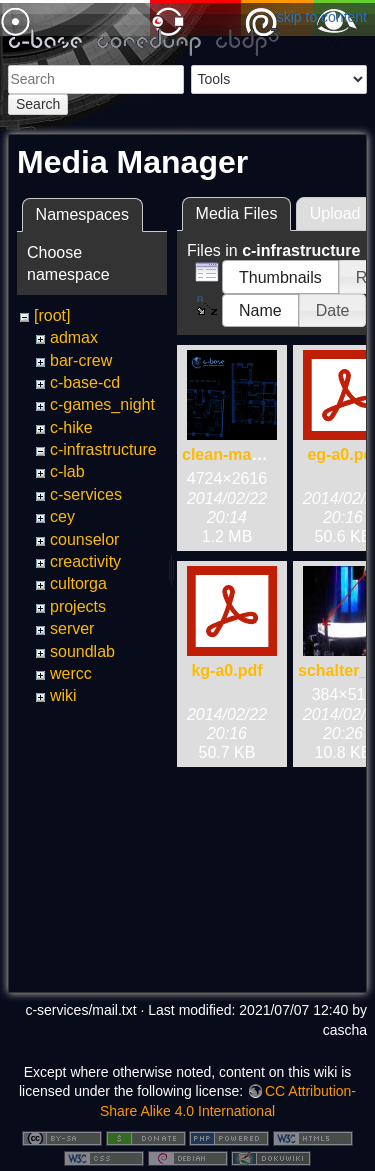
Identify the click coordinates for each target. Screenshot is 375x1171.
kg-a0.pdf (226, 670)
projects (78, 606)
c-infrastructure (103, 449)
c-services (86, 494)
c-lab (67, 471)
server (72, 628)
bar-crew (81, 360)
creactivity (85, 561)
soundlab (82, 651)
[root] (52, 315)
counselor (84, 539)
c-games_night (102, 404)
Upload (335, 213)
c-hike (71, 427)
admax (74, 337)
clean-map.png (238, 454)
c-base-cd (85, 382)
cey (62, 516)
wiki (63, 695)
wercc (71, 673)
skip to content (322, 17)
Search (38, 104)
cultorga (78, 583)
